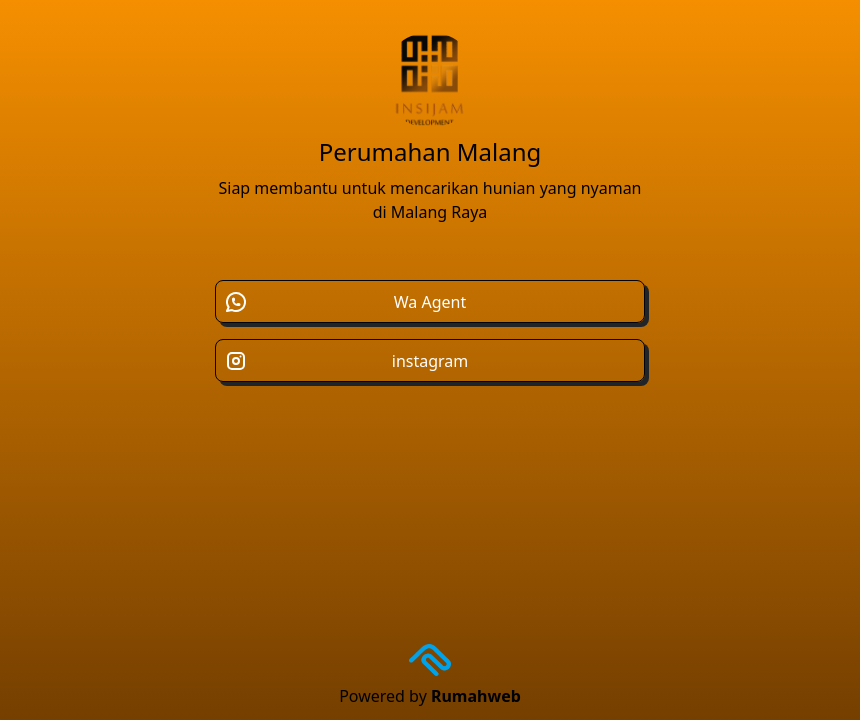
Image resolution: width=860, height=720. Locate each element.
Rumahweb (476, 696)
